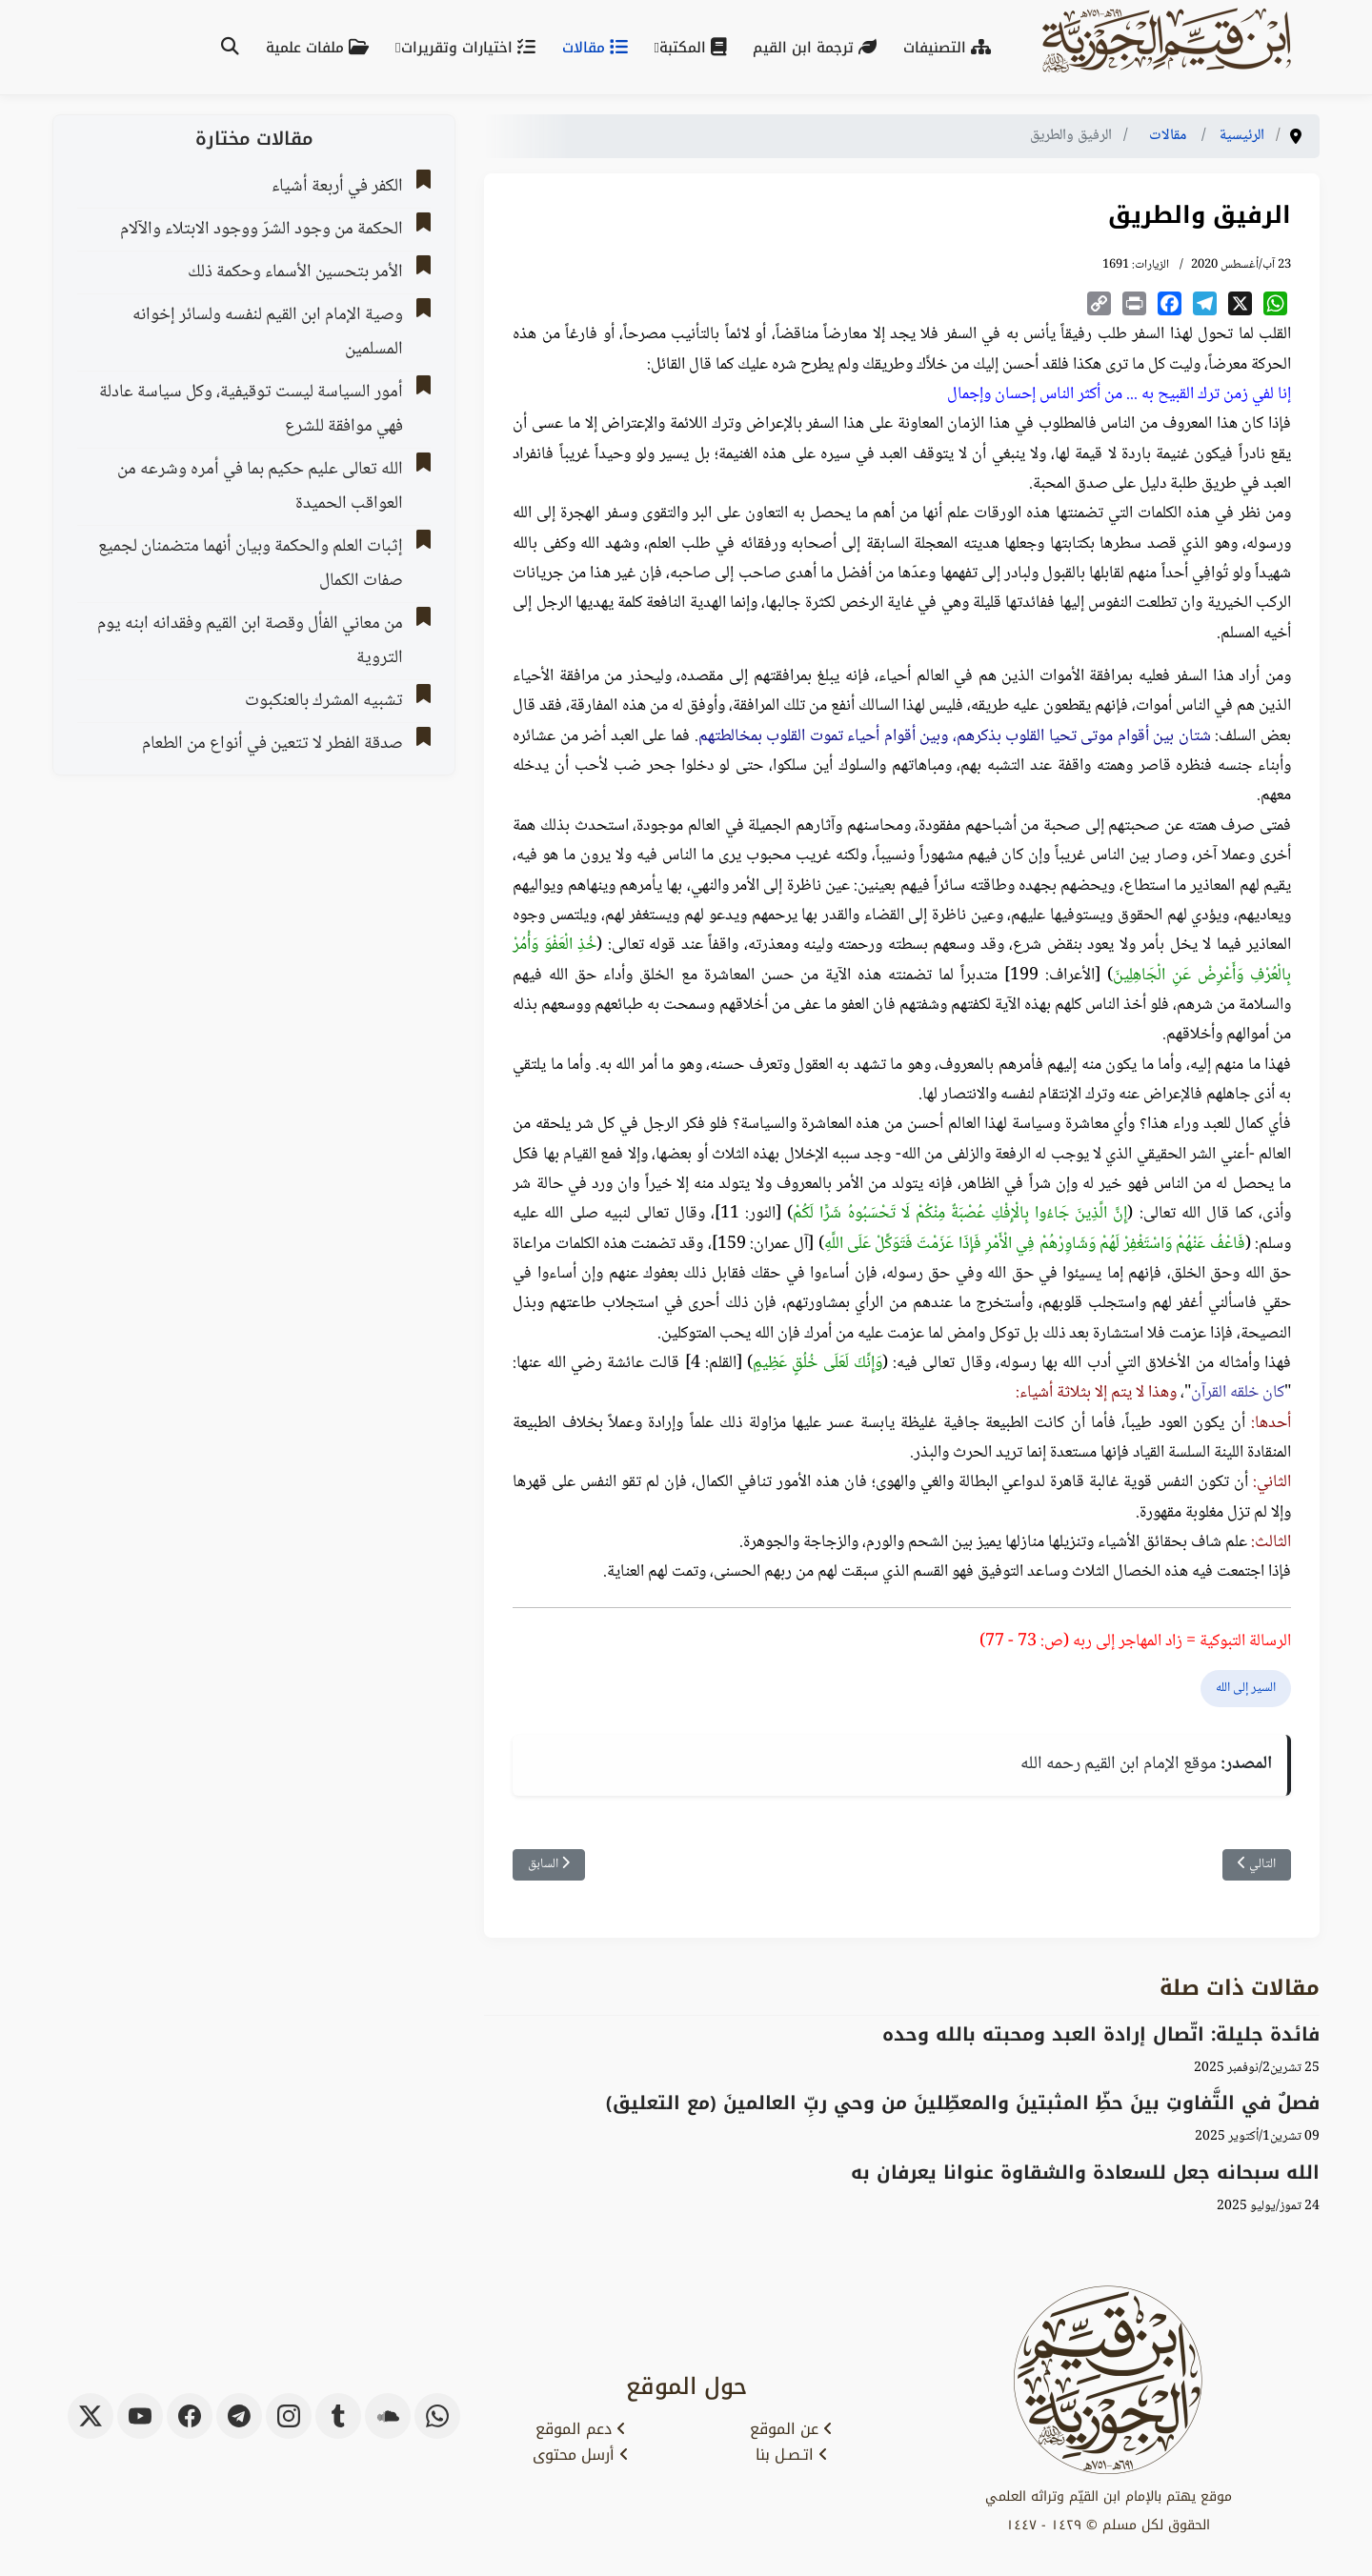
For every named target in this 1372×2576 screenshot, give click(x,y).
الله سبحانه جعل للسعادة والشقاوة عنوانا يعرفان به (1085, 2172)
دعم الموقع (580, 2429)
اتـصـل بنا (792, 2455)
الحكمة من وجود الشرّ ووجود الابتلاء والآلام (261, 229)
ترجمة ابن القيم (818, 47)
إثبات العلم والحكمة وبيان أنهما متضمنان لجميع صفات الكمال (250, 564)
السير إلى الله (1246, 1688)
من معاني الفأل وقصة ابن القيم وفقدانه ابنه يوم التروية (250, 641)
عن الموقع (791, 2429)
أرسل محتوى (581, 2455)
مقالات (599, 47)
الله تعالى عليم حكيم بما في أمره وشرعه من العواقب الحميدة (260, 486)
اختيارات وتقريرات (472, 47)
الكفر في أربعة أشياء (337, 186)
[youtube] (140, 2416)
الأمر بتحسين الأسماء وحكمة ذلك (295, 272)
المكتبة (696, 47)
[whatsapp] (437, 2416)
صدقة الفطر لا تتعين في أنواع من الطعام (272, 744)
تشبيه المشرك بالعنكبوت (324, 701)
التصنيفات (951, 47)
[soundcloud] (388, 2416)
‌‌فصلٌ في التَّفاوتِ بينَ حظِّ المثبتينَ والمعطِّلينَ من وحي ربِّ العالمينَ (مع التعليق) (963, 2103)
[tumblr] (338, 2416)
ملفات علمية (321, 47)
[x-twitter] (90, 2416)
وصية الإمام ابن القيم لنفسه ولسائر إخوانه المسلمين (267, 332)
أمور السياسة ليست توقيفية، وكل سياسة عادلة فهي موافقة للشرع (251, 409)
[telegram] (239, 2416)
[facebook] (189, 2416)
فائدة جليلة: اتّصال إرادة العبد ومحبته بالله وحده (1101, 2034)
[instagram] (289, 2416)
